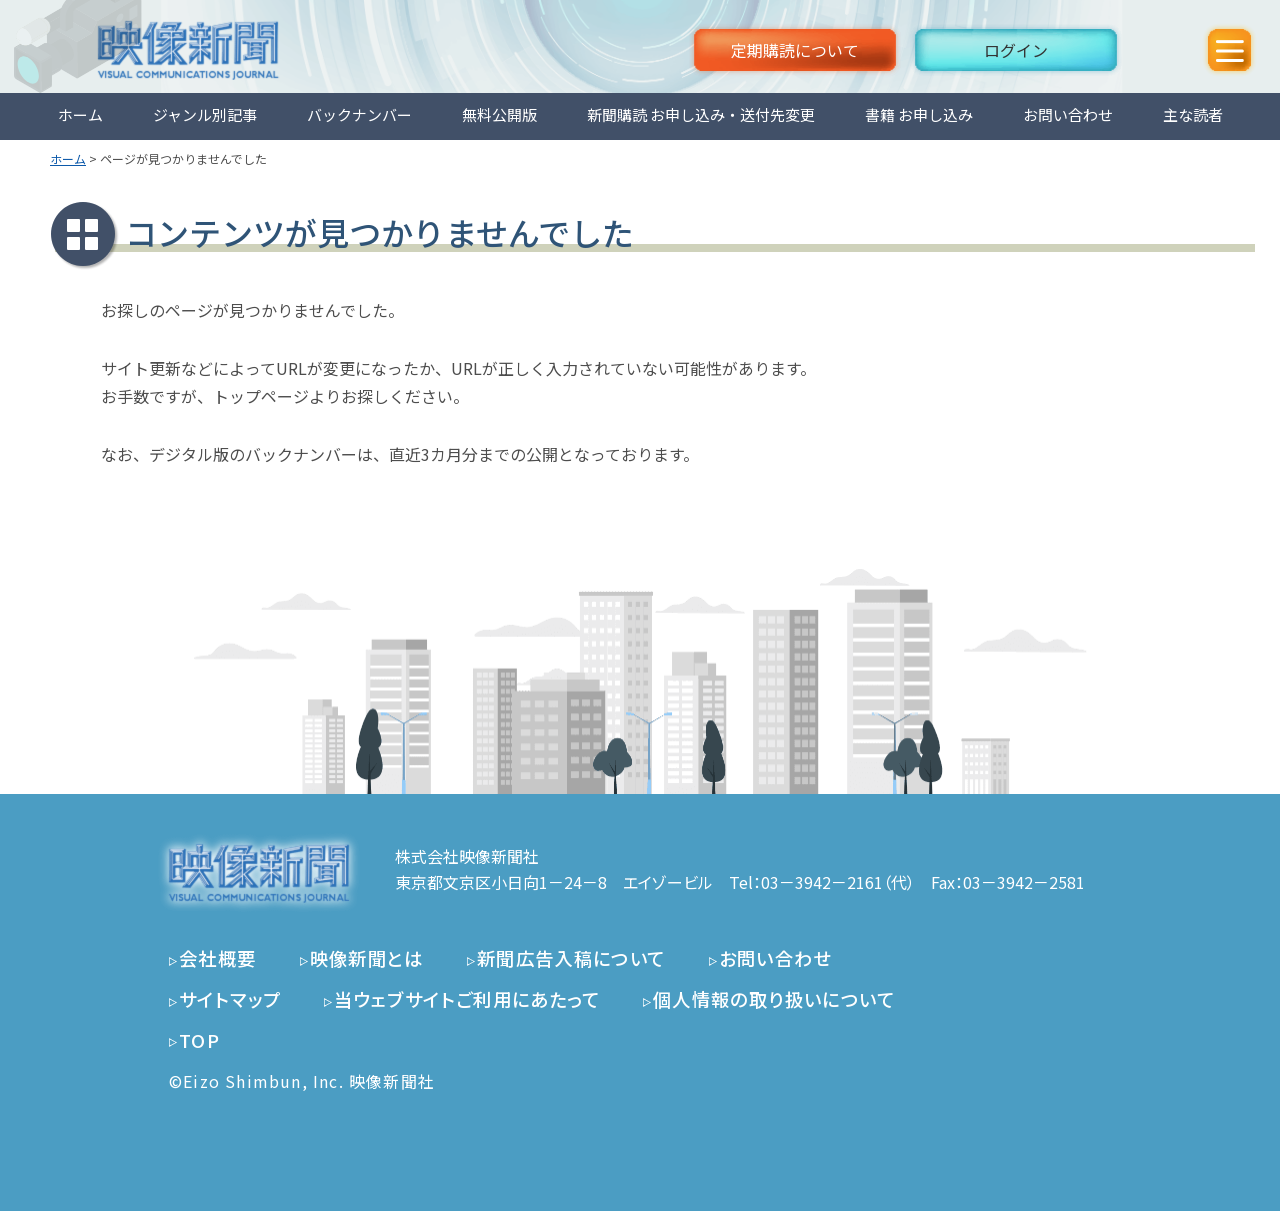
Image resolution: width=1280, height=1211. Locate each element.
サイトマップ (230, 999)
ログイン (1016, 50)
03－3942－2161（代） (838, 882)
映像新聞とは (367, 958)
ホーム (80, 114)
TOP (199, 1040)
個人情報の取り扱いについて (774, 999)
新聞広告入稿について (571, 958)
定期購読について (795, 50)
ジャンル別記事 (205, 114)
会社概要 (218, 958)
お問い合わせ (1068, 114)
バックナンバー (359, 114)
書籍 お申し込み (919, 114)
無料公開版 (499, 114)
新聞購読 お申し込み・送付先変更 (701, 114)
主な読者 (1193, 114)
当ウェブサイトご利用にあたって (467, 999)
